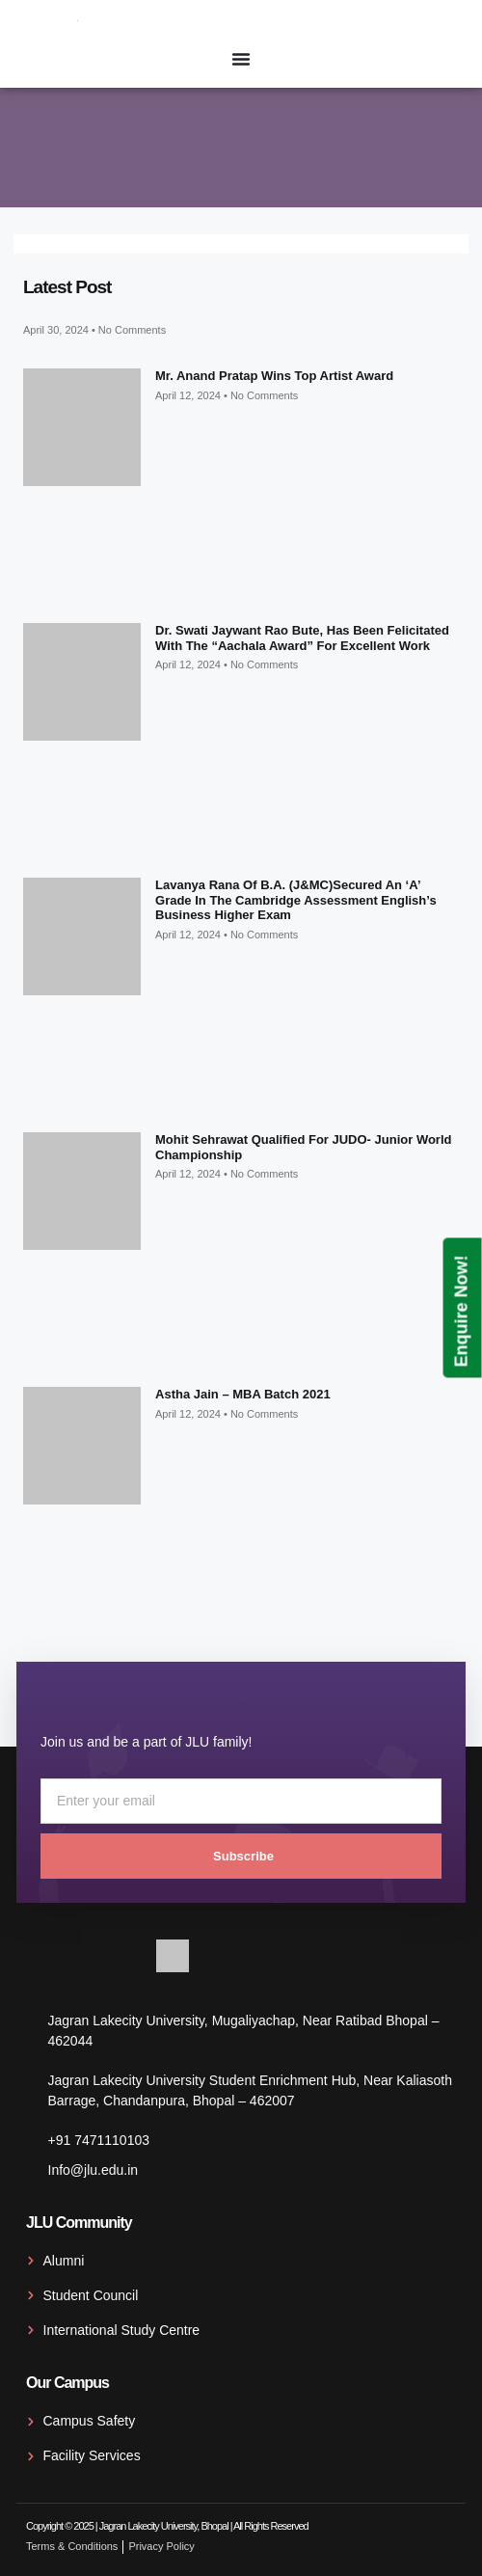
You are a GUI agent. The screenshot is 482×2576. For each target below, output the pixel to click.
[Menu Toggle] (241, 58)
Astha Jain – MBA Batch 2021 (243, 1394)
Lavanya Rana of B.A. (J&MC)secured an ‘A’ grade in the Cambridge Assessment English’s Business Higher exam (296, 900)
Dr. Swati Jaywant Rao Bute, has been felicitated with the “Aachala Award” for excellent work (302, 638)
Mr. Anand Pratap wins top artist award (274, 375)
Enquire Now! (461, 1311)
